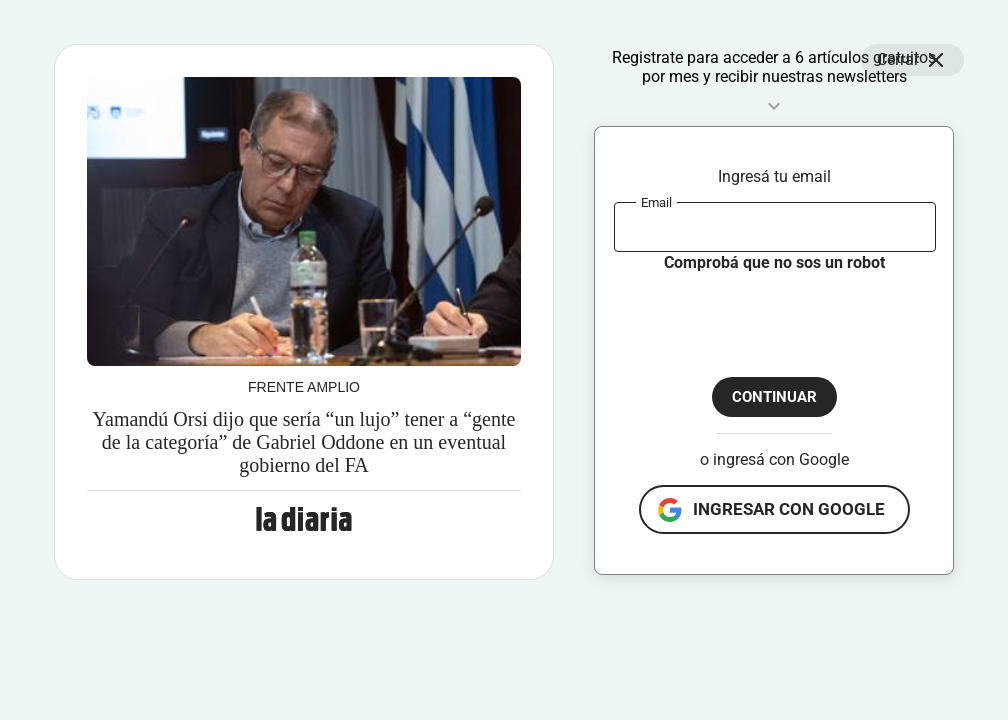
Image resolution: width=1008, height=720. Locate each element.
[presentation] (766, 313)
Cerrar (912, 60)
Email (656, 201)
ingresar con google (789, 509)
